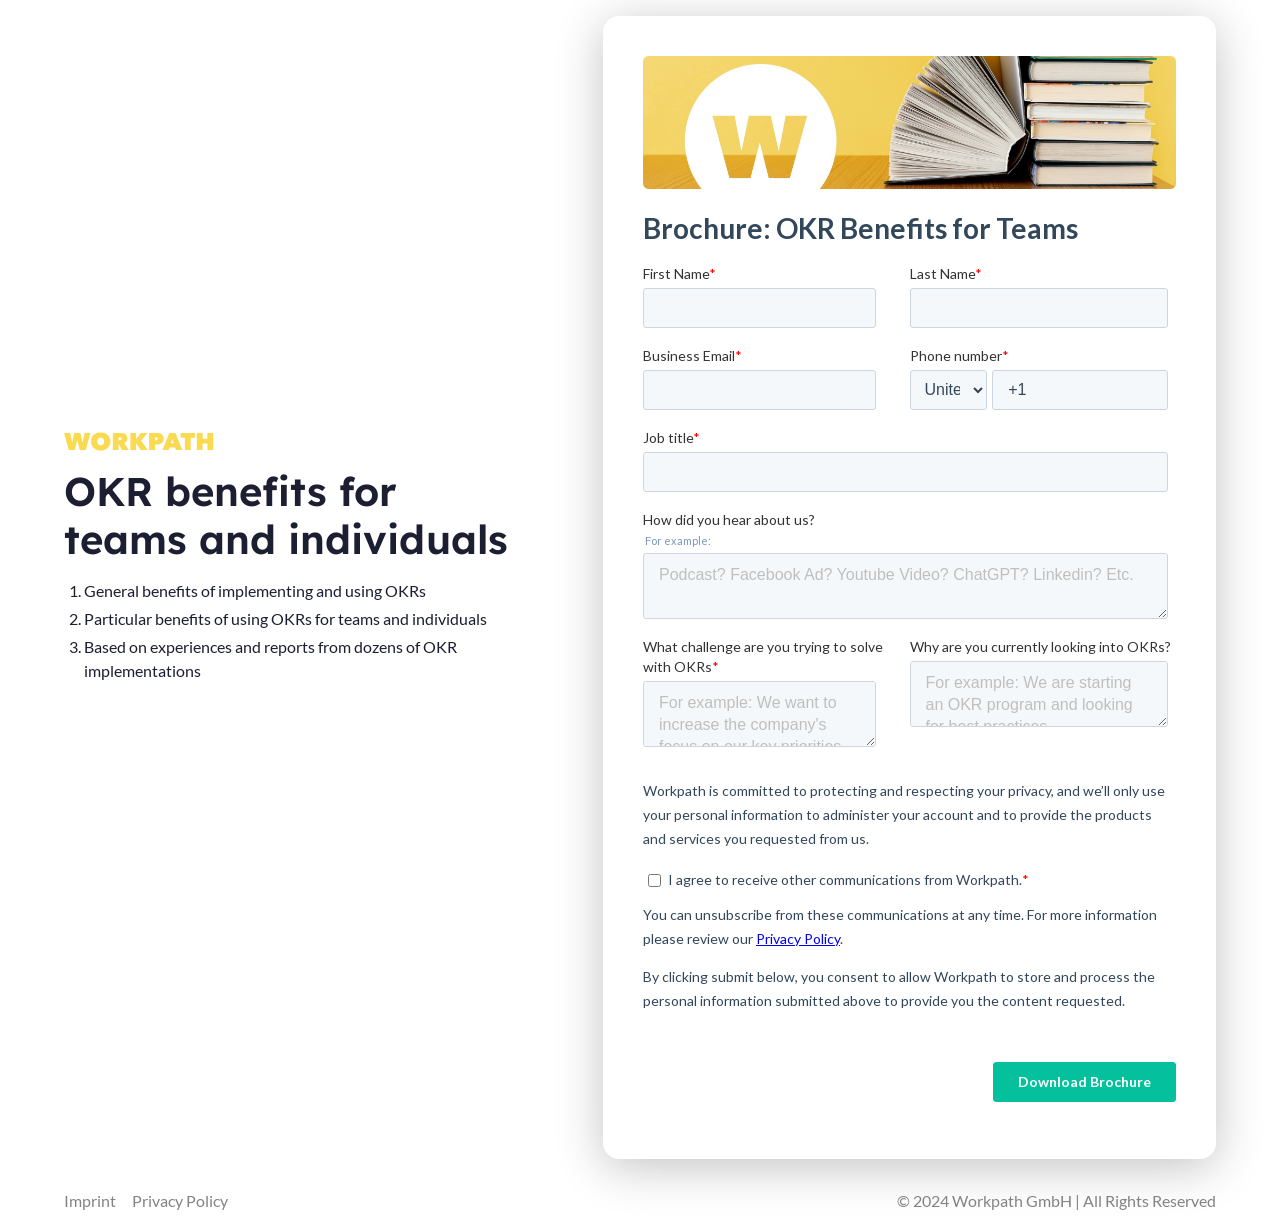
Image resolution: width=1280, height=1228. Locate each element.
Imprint (90, 1200)
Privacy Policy (180, 1200)
